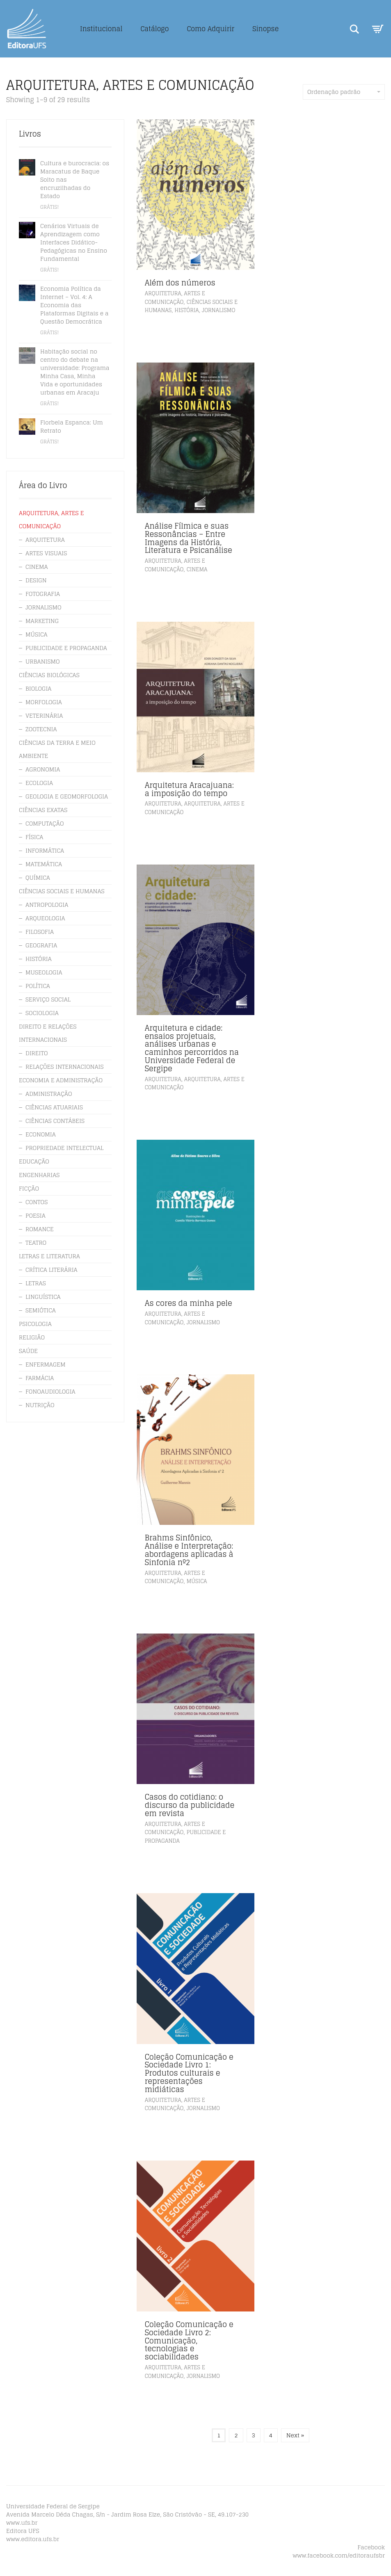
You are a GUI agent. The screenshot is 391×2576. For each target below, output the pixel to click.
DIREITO (36, 1053)
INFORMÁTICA (44, 850)
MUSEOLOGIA (43, 972)
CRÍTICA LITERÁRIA (51, 1269)
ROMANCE (39, 1229)
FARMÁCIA (39, 1378)
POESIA (35, 1215)
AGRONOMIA (42, 769)
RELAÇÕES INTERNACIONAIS (64, 1066)
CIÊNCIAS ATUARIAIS (54, 1107)
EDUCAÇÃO (34, 1161)
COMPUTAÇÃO (44, 823)
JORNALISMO (218, 310)
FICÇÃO (29, 1188)
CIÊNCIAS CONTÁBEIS (55, 1121)
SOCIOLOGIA (42, 1013)
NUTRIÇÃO (40, 1405)
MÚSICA (197, 1581)
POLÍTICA (37, 986)
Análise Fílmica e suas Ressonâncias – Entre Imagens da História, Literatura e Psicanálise (188, 538)
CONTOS (36, 1202)
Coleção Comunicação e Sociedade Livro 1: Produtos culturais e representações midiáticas (189, 2073)
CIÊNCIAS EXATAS (43, 810)
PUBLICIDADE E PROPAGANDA (66, 648)
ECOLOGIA (39, 783)
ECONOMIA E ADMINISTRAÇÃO (61, 1080)
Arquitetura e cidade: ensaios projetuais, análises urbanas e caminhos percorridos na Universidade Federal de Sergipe (192, 1048)
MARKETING (42, 621)
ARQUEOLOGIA (45, 918)
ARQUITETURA (163, 803)
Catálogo (154, 28)
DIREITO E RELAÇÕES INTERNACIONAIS (48, 1033)
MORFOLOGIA (43, 702)
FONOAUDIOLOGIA (50, 1391)
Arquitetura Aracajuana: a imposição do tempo (189, 789)
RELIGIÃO (32, 1337)
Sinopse (265, 28)
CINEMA (197, 569)
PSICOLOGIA (35, 1324)
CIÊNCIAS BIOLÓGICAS (49, 675)
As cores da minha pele (188, 1303)
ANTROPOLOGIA (46, 904)
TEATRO (35, 1242)
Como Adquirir (210, 28)
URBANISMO (42, 661)
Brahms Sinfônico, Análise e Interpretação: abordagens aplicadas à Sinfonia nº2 (189, 1549)
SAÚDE (28, 1351)
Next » (295, 2435)
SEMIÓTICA (40, 1310)
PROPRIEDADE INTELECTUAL (64, 1148)
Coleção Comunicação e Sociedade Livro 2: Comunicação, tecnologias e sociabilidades (189, 2340)
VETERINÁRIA (44, 715)
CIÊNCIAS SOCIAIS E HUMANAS (62, 891)
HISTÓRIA (186, 310)
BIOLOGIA (38, 688)
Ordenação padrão (343, 92)
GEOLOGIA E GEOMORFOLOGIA (66, 796)
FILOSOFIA (39, 931)
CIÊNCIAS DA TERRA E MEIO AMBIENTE (57, 749)
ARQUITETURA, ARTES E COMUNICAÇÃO (175, 298)
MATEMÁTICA (43, 864)
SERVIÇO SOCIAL (48, 999)
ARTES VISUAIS (46, 553)
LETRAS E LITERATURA (49, 1256)
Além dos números (180, 282)
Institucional (101, 28)
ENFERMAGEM (45, 1364)
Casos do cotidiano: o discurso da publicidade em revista (190, 1805)
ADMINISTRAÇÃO (48, 1093)
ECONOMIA (40, 1134)
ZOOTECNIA (41, 729)
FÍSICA (34, 837)
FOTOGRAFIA (42, 594)
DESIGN (36, 580)
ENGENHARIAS (39, 1175)
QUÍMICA (37, 877)
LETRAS (35, 1283)
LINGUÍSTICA (43, 1296)
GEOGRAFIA (41, 945)
